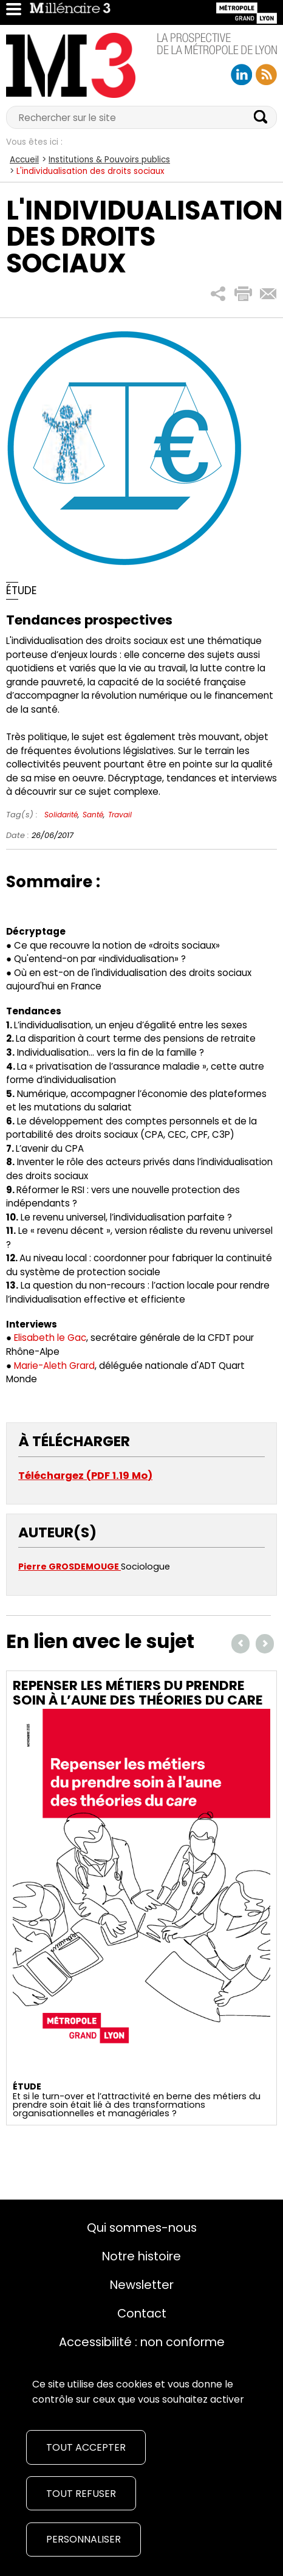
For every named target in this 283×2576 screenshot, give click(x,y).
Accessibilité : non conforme (142, 2341)
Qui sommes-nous (142, 2227)
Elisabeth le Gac (50, 1337)
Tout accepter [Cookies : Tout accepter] (86, 2447)
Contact (141, 2313)
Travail (120, 814)
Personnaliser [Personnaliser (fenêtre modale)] (83, 2539)
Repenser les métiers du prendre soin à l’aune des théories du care (138, 1692)
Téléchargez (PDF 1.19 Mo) (85, 1476)
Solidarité (61, 814)
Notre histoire (141, 2256)
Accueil (24, 159)
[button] (218, 294)
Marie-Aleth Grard (54, 1365)
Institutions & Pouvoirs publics (109, 159)
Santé (93, 814)
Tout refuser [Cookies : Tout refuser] (81, 2494)
